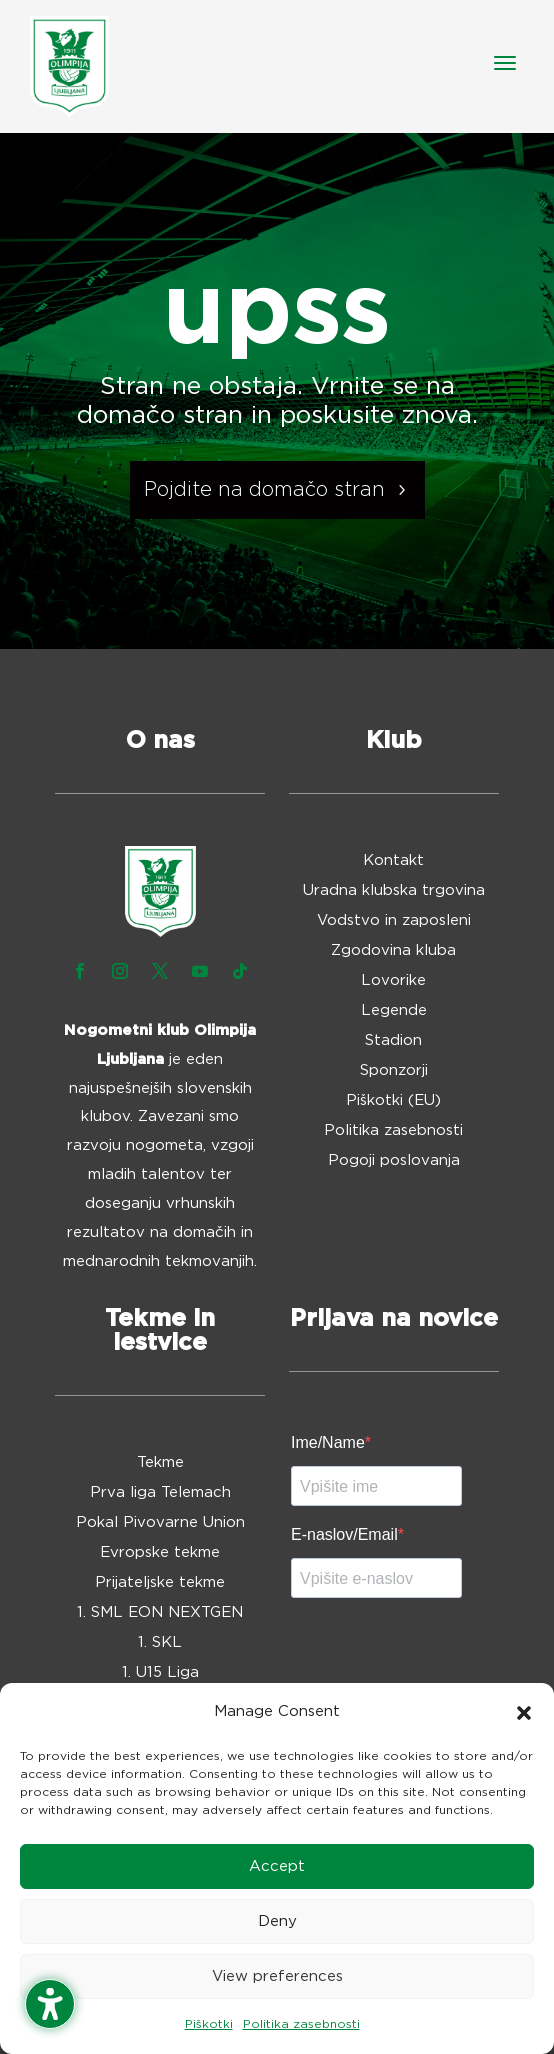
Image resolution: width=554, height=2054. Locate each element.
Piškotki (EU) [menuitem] (393, 1101)
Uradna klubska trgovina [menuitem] (394, 891)
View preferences (277, 1976)
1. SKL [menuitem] (160, 1643)
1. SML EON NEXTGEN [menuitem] (160, 1613)
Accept (277, 1866)
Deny (277, 1921)
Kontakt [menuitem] (393, 861)
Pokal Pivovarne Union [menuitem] (160, 1523)
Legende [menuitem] (394, 1011)
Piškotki (209, 2024)
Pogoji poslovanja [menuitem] (394, 1161)
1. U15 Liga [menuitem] (160, 1673)
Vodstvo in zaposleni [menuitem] (394, 921)
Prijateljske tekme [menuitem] (160, 1583)
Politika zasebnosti (301, 2024)
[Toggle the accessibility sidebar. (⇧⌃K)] (50, 2004)
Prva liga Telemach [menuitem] (160, 1493)
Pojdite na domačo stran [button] (264, 490)
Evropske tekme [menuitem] (160, 1553)
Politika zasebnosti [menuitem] (393, 1131)
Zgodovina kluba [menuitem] (393, 951)
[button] (524, 1713)
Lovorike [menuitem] (393, 981)
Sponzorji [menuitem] (394, 1071)
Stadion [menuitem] (393, 1041)
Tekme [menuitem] (160, 1463)
